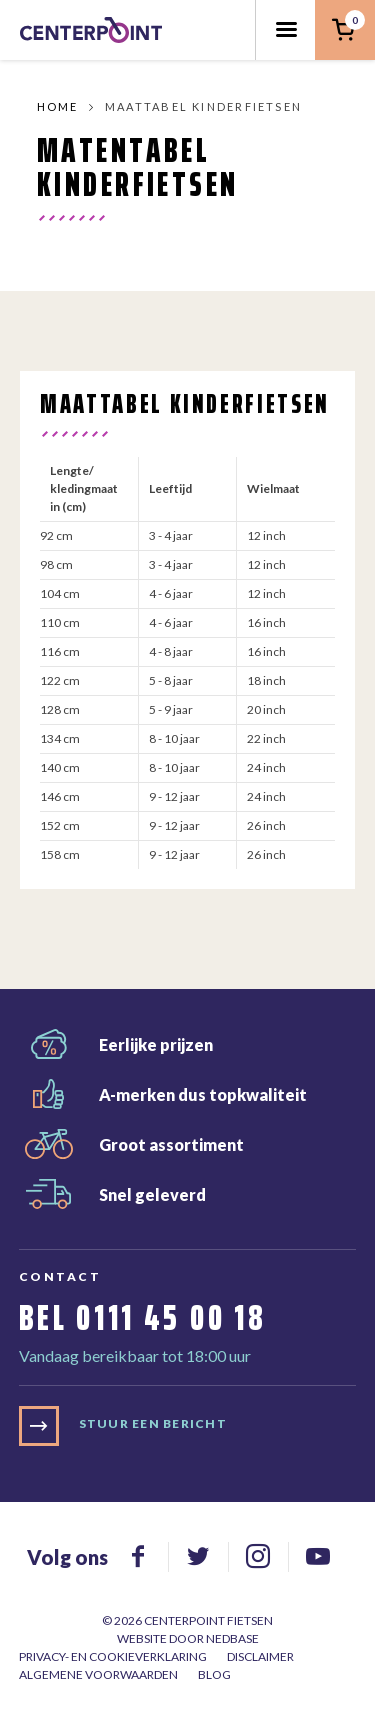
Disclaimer (260, 1656)
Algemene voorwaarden (98, 1674)
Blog (214, 1674)
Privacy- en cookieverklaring (113, 1656)
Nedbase (232, 1638)
